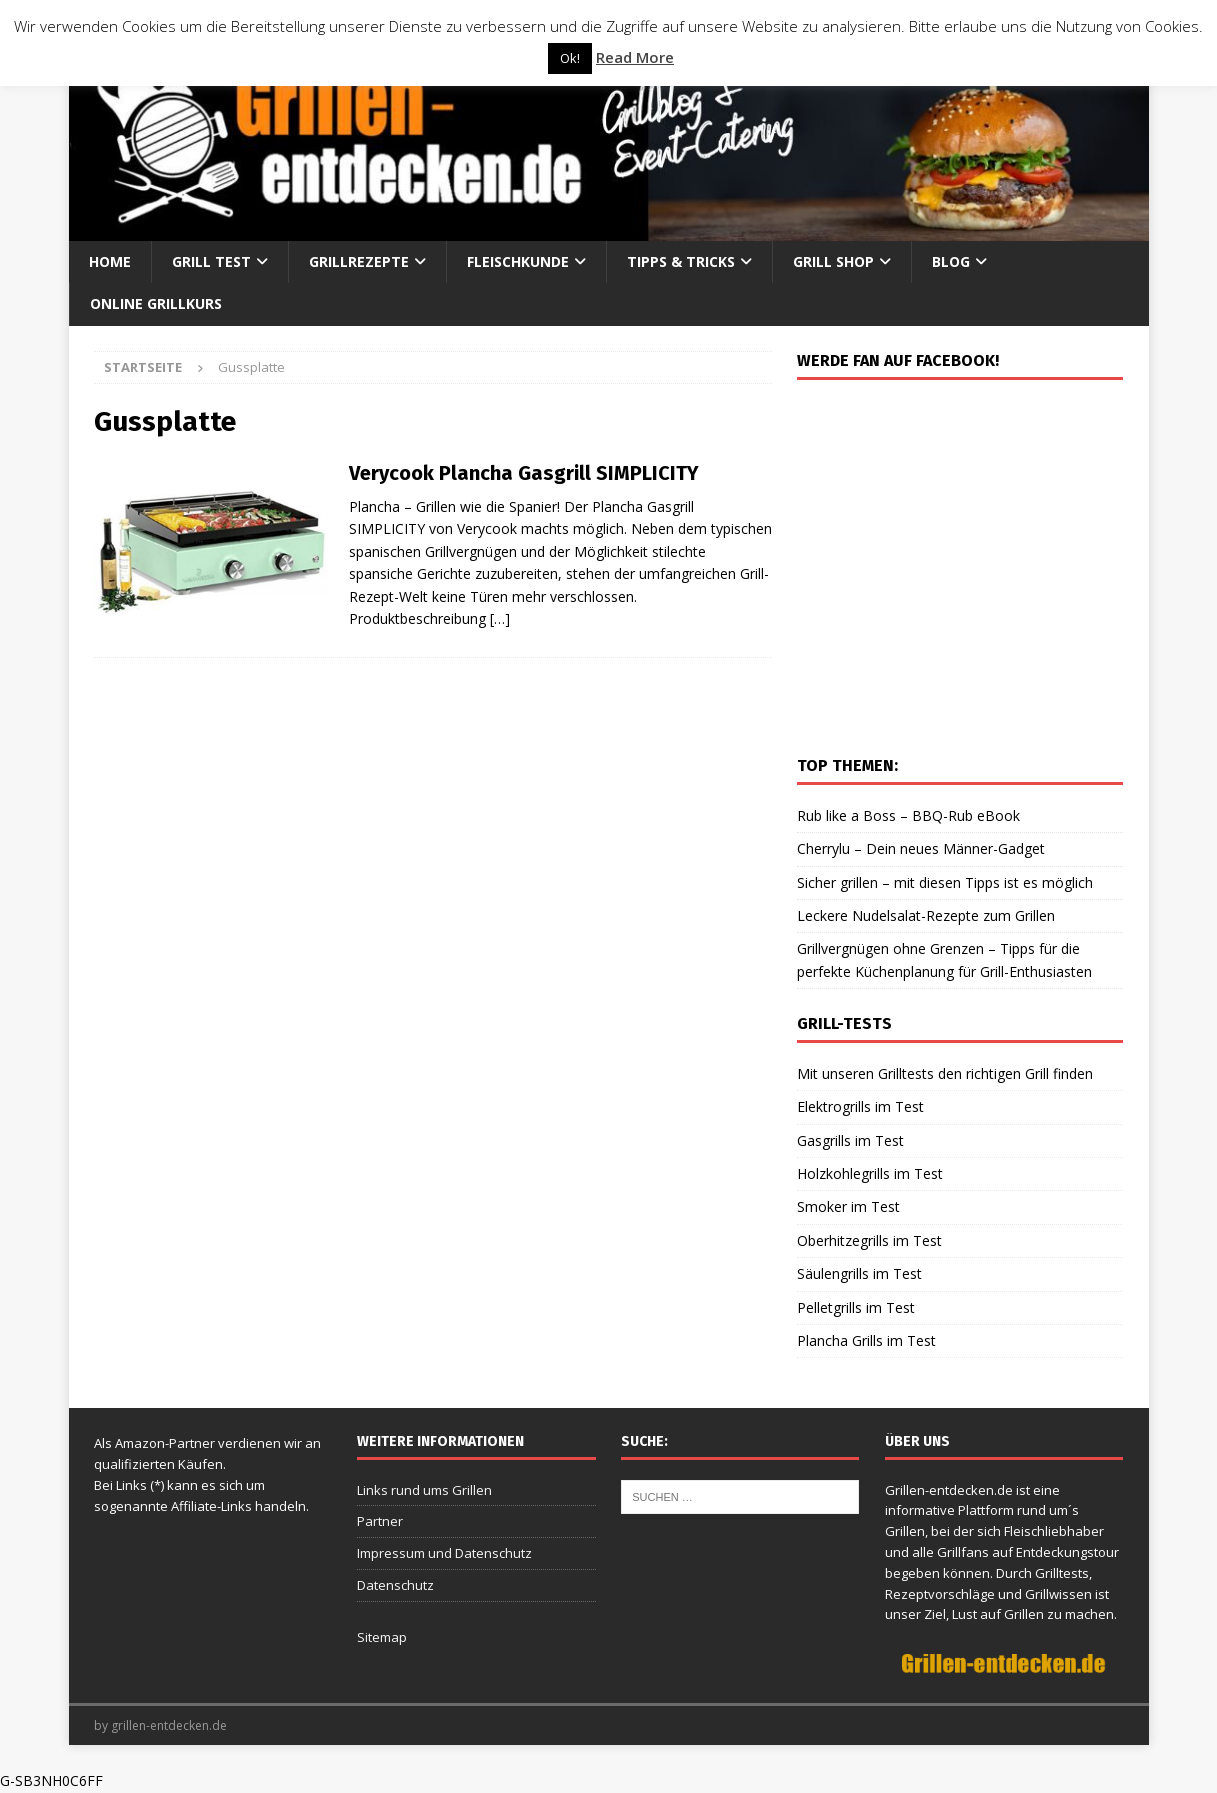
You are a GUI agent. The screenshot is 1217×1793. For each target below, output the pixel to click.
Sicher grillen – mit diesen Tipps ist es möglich (945, 882)
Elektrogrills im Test (860, 1106)
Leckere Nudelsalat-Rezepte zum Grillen (926, 915)
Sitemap (382, 1637)
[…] (500, 618)
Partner (380, 1521)
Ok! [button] (570, 58)
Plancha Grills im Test (866, 1340)
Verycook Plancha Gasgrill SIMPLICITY (524, 473)
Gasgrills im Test (850, 1140)
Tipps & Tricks (681, 261)
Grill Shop (833, 261)
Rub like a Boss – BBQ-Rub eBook (908, 815)
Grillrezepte (359, 261)
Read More (635, 57)
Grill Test (211, 261)
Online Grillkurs (156, 303)
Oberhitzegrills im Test (869, 1240)
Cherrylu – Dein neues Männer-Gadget (921, 848)
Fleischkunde (518, 261)
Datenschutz (395, 1585)
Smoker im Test (848, 1206)
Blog (951, 261)
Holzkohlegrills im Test (870, 1173)
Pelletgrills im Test (856, 1307)
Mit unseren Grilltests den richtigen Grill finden (945, 1073)
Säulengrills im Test (859, 1273)
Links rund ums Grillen (424, 1490)
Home (110, 261)
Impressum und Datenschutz (444, 1553)
